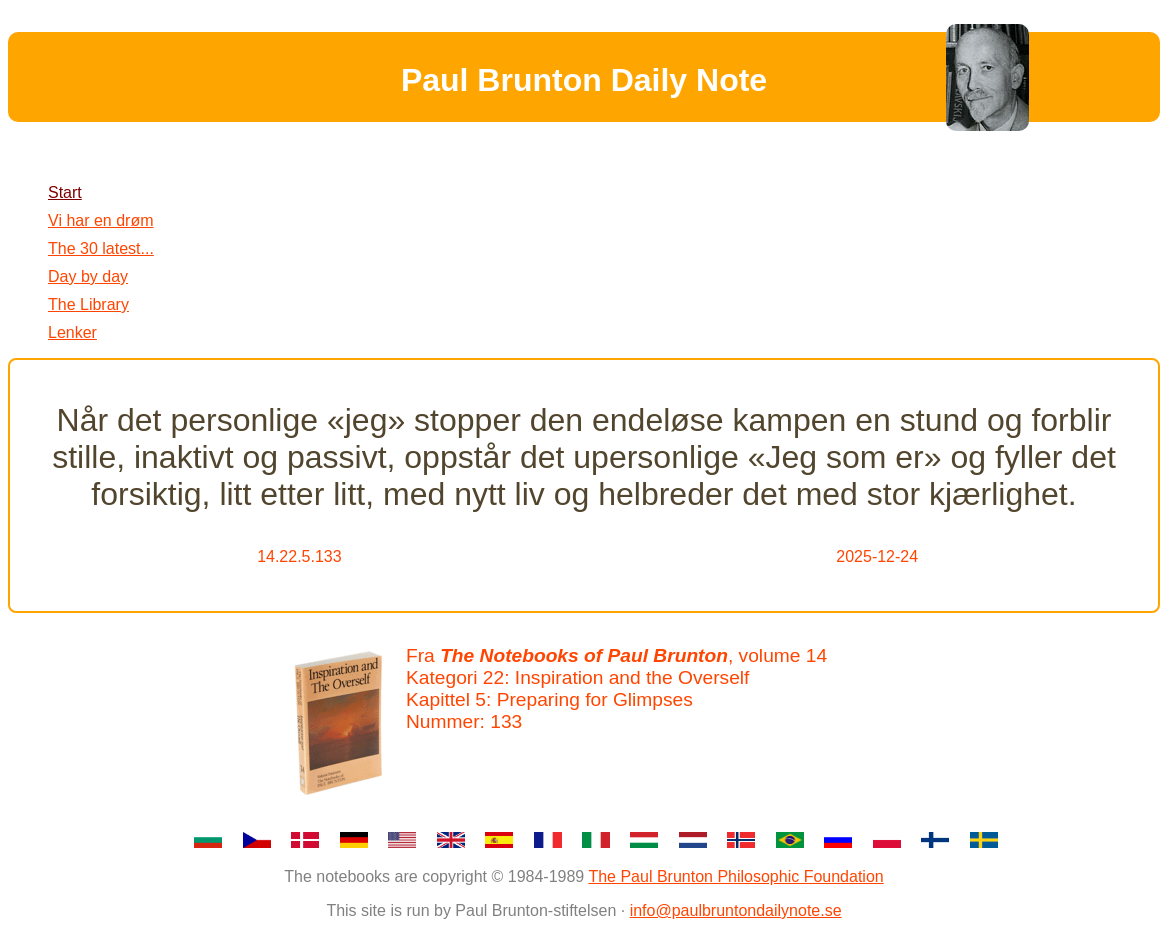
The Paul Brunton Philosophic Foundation (735, 876)
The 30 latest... (101, 248)
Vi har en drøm (101, 220)
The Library (88, 304)
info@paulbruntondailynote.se (736, 910)
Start (65, 192)
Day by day (88, 276)
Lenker (72, 332)
